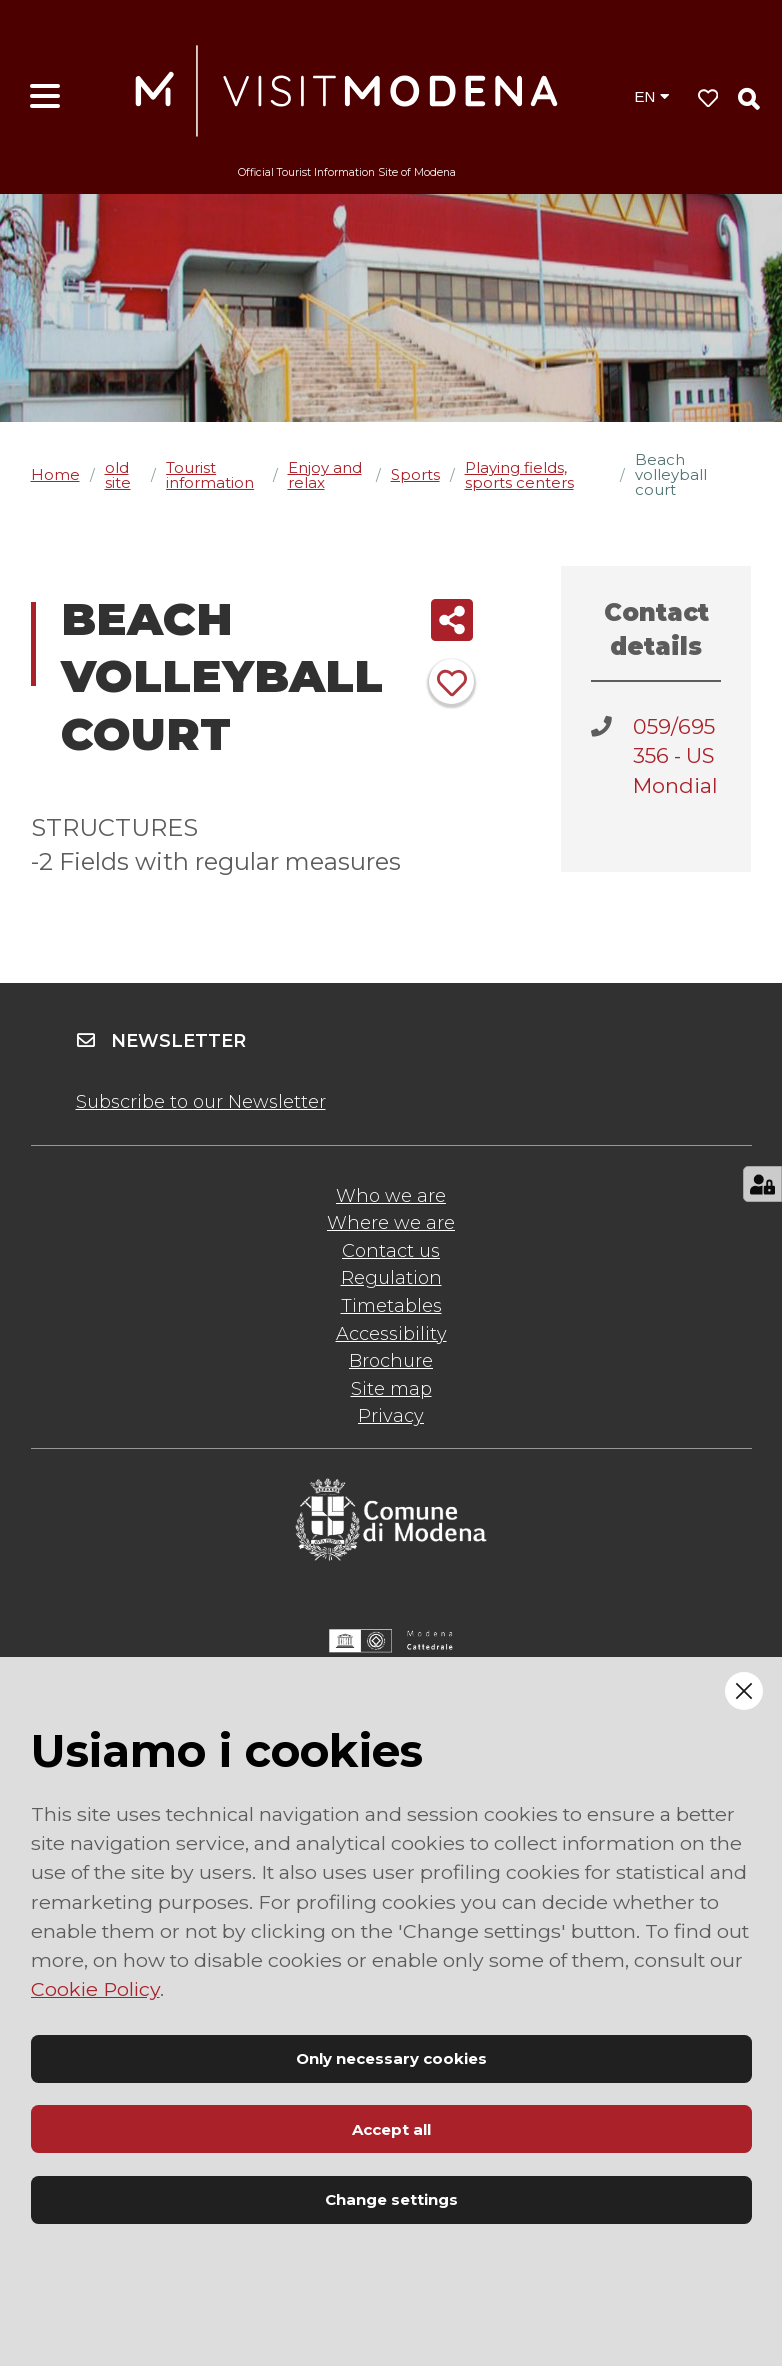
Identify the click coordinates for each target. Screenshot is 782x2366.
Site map (391, 1389)
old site (118, 475)
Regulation (391, 1278)
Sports (415, 474)
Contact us (391, 1251)
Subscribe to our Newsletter (201, 1102)
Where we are (391, 1223)
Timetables (391, 1306)
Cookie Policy (95, 1989)
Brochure (391, 1361)
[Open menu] (45, 97)
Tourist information (210, 475)
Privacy (391, 1416)
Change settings (391, 2199)
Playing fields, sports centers (519, 475)
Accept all (391, 2129)
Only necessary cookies (391, 2058)
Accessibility (391, 1334)
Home (55, 474)
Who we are (391, 1196)
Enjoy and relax (325, 475)
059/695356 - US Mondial (675, 756)
